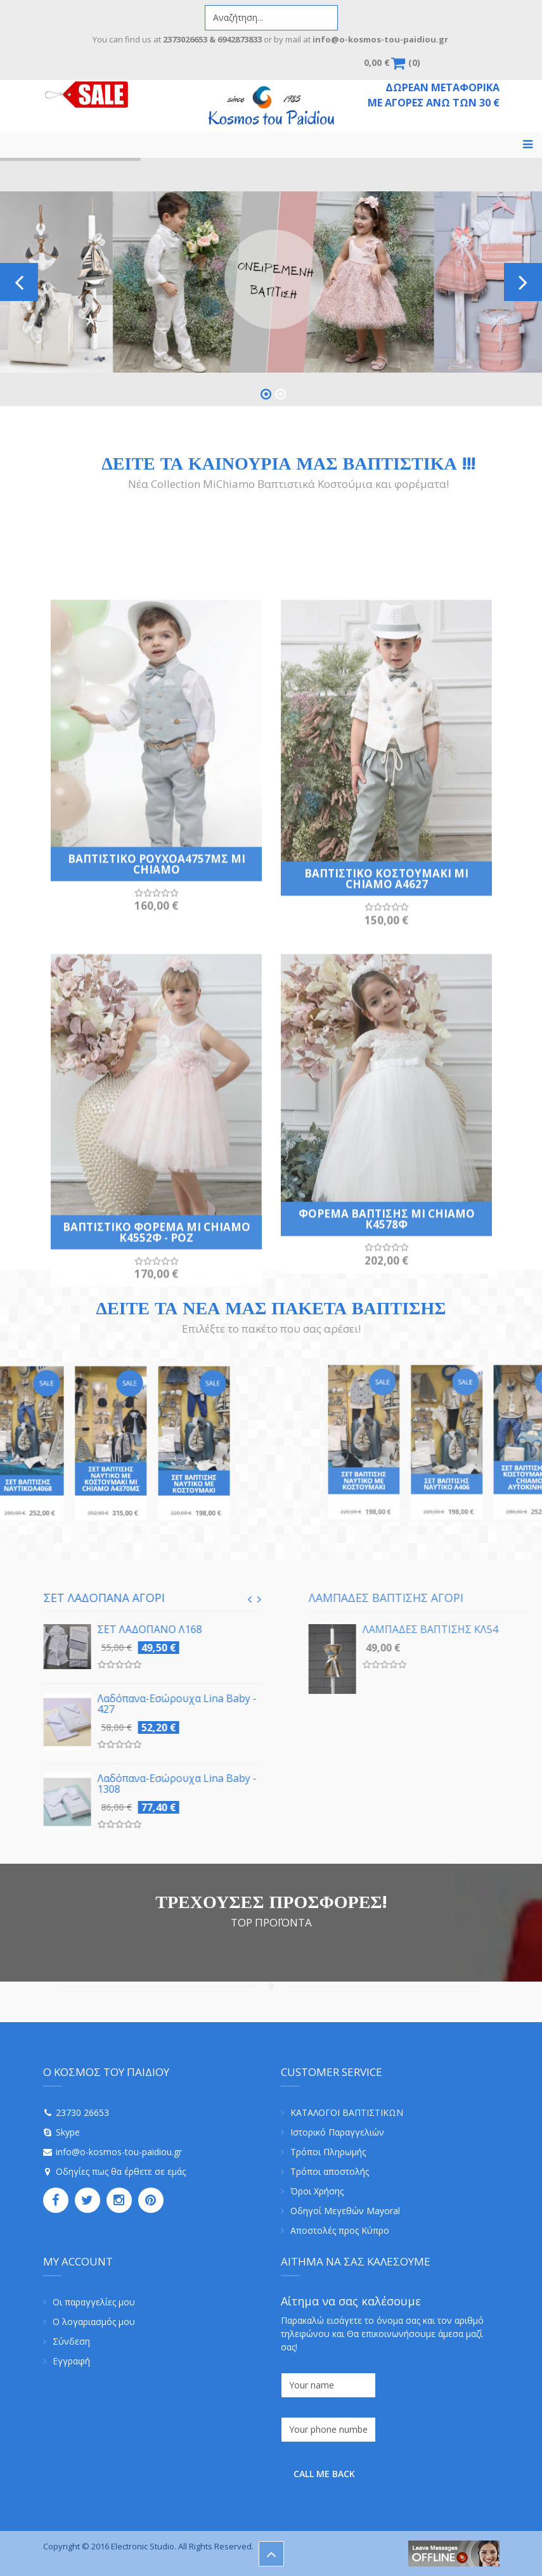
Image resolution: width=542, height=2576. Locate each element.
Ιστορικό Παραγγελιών (337, 2132)
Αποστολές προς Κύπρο (339, 2230)
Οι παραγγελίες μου (94, 2302)
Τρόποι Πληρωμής (328, 2152)
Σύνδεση (71, 2341)
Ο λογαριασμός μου (94, 2322)
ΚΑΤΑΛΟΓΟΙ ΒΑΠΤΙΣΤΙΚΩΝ (346, 2112)
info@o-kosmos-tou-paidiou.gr (119, 2152)
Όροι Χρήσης (317, 2191)
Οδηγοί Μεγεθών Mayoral (345, 2211)
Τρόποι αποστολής (329, 2171)
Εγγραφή (71, 2361)
